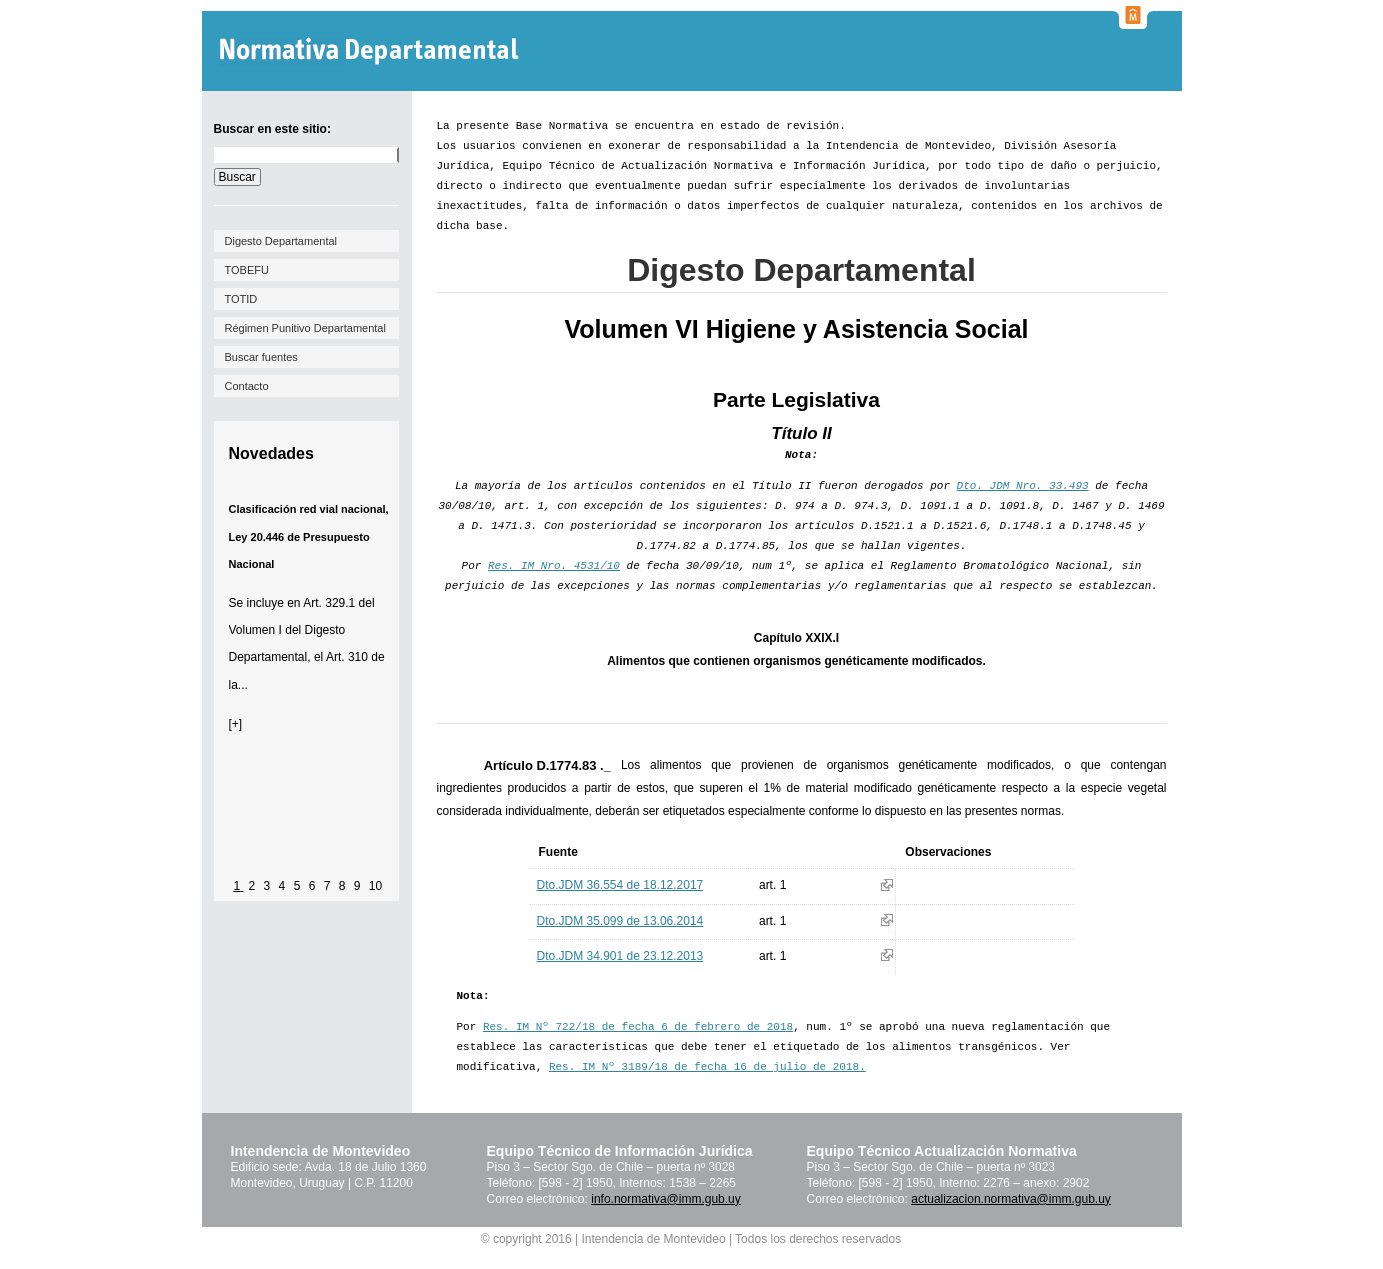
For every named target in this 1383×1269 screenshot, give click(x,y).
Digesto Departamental (281, 241)
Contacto (247, 386)
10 (375, 886)
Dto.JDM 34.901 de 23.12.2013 (620, 956)
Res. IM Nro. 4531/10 (554, 566)
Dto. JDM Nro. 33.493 (1023, 486)
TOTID (241, 299)
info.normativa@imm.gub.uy (666, 1199)
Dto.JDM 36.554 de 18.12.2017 (620, 885)
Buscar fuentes (261, 357)
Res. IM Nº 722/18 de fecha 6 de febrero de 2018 (638, 1027)
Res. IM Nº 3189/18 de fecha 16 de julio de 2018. (707, 1067)
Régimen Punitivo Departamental (305, 328)
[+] (236, 724)
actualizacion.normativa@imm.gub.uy (1011, 1199)
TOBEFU (247, 270)
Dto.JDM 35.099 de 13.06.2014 (620, 921)
